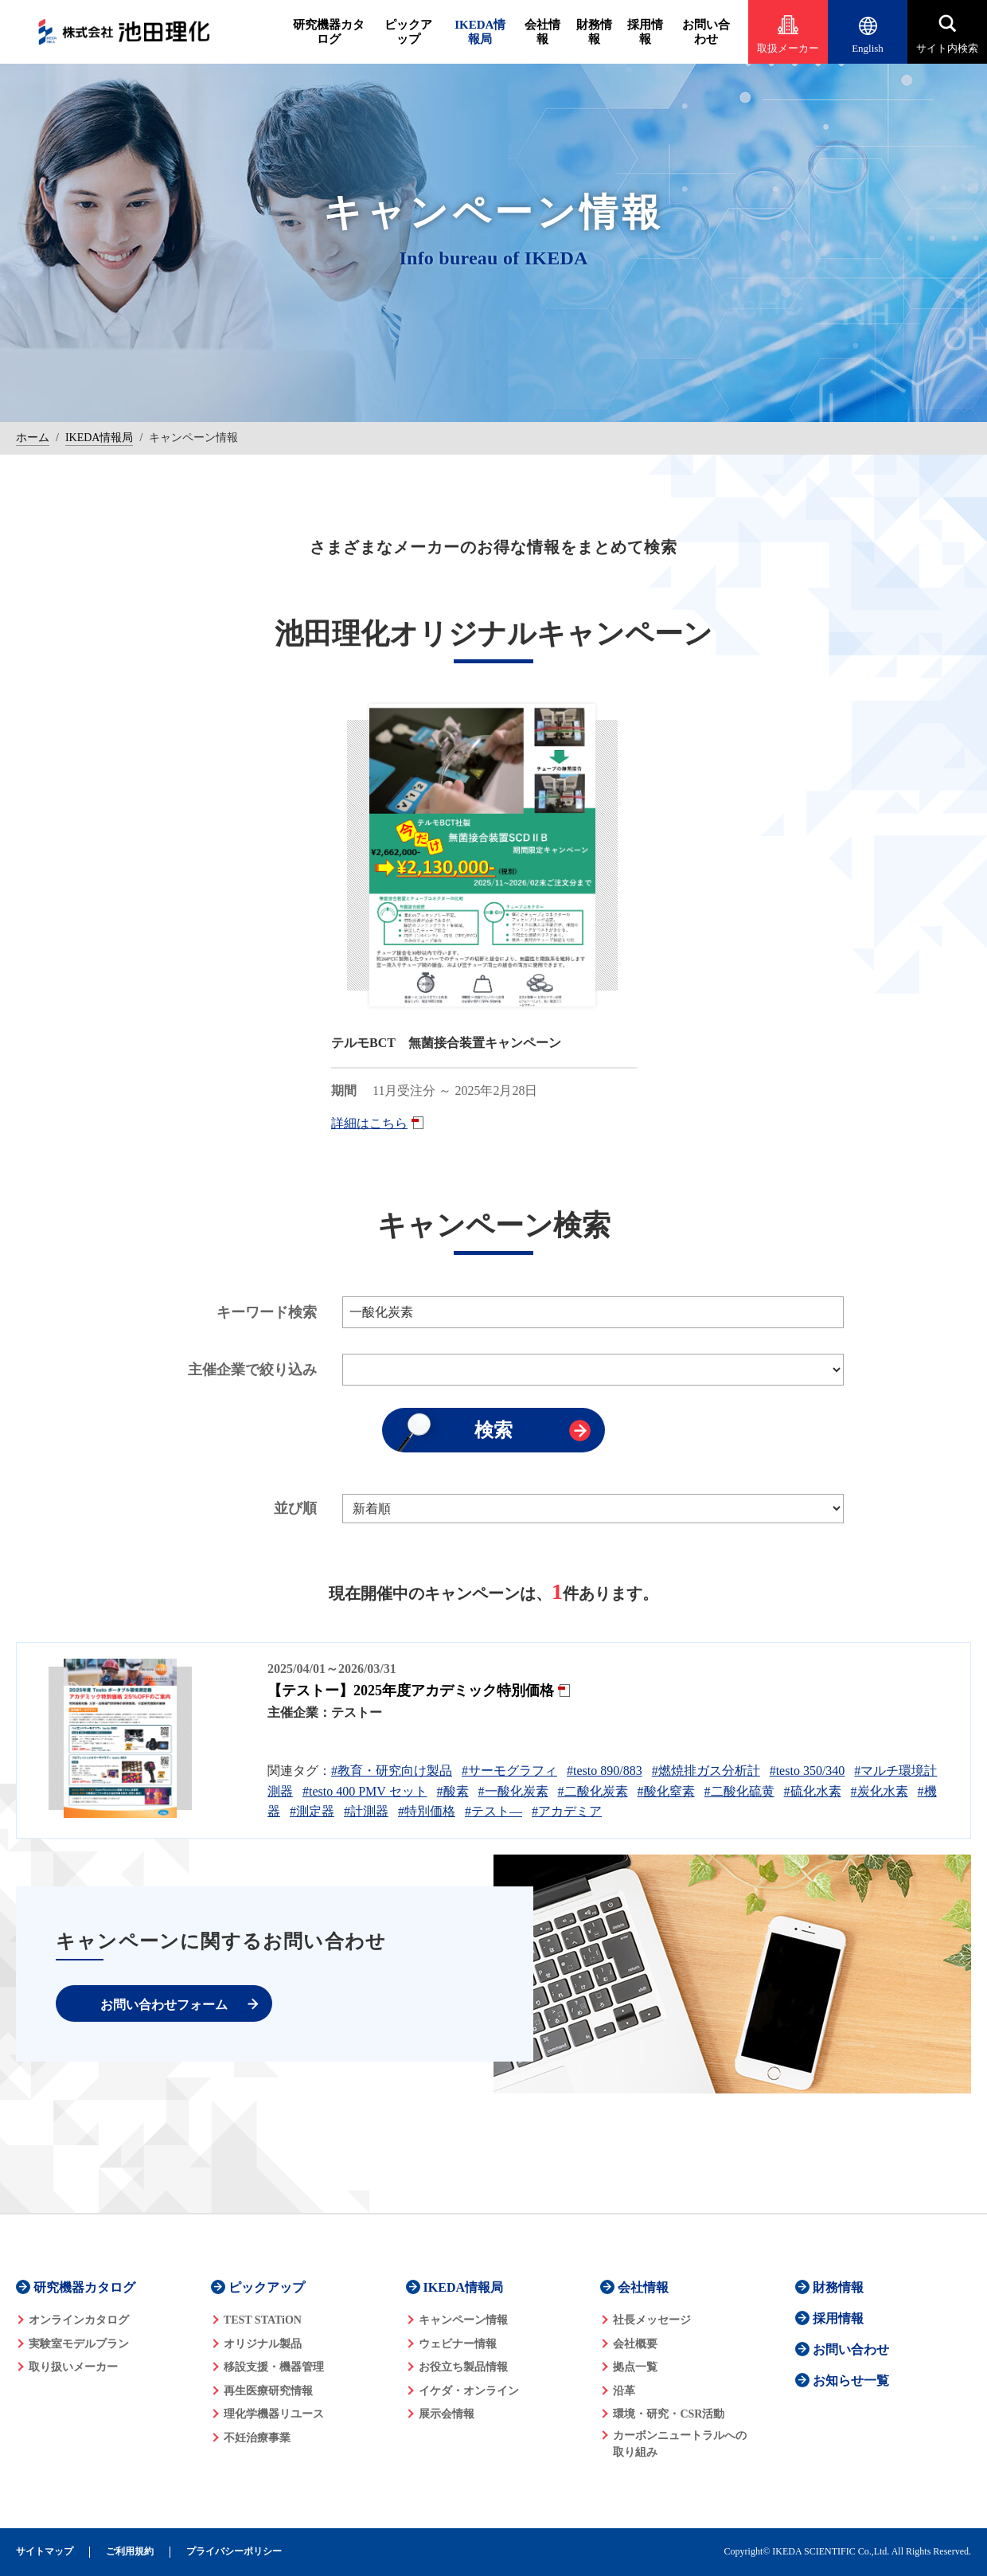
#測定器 (312, 1811)
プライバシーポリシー (234, 2552)
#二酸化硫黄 (739, 1791)
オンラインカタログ (79, 2320)
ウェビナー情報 (458, 2344)
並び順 (295, 1508)
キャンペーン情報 (463, 2320)
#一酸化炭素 (513, 1791)
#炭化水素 (879, 1791)
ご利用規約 (130, 2552)
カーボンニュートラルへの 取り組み (680, 2443)
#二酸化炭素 (593, 1791)
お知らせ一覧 (851, 2380)
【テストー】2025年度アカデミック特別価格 (410, 1690)
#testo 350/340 (807, 1770)
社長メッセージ (652, 2320)
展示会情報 (446, 2414)
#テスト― (493, 1811)
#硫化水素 (812, 1791)
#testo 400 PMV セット (364, 1791)
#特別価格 (426, 1811)
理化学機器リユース (274, 2414)
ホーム (32, 438)
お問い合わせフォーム (164, 2004)
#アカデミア (567, 1811)
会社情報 (542, 31)
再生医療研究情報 (268, 2391)
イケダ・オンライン (469, 2391)
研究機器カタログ (329, 31)
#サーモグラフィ (509, 1770)
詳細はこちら (369, 1123)
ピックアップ (408, 31)
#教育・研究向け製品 (391, 1770)
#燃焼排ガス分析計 (706, 1770)
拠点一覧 (635, 2367)
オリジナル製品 (263, 2344)
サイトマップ (44, 2552)
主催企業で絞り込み (252, 1370)
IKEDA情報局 (479, 31)
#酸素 (453, 1791)
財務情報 (594, 31)
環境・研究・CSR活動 (668, 2414)
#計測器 (366, 1811)
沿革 (624, 2391)
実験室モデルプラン (79, 2344)
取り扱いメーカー (73, 2367)
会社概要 (635, 2344)
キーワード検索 (267, 1312)
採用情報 (645, 31)
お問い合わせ (706, 31)
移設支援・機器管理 (274, 2367)
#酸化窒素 (666, 1791)
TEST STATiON (263, 2320)
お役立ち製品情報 (463, 2367)
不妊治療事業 (257, 2438)
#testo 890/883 (604, 1770)
